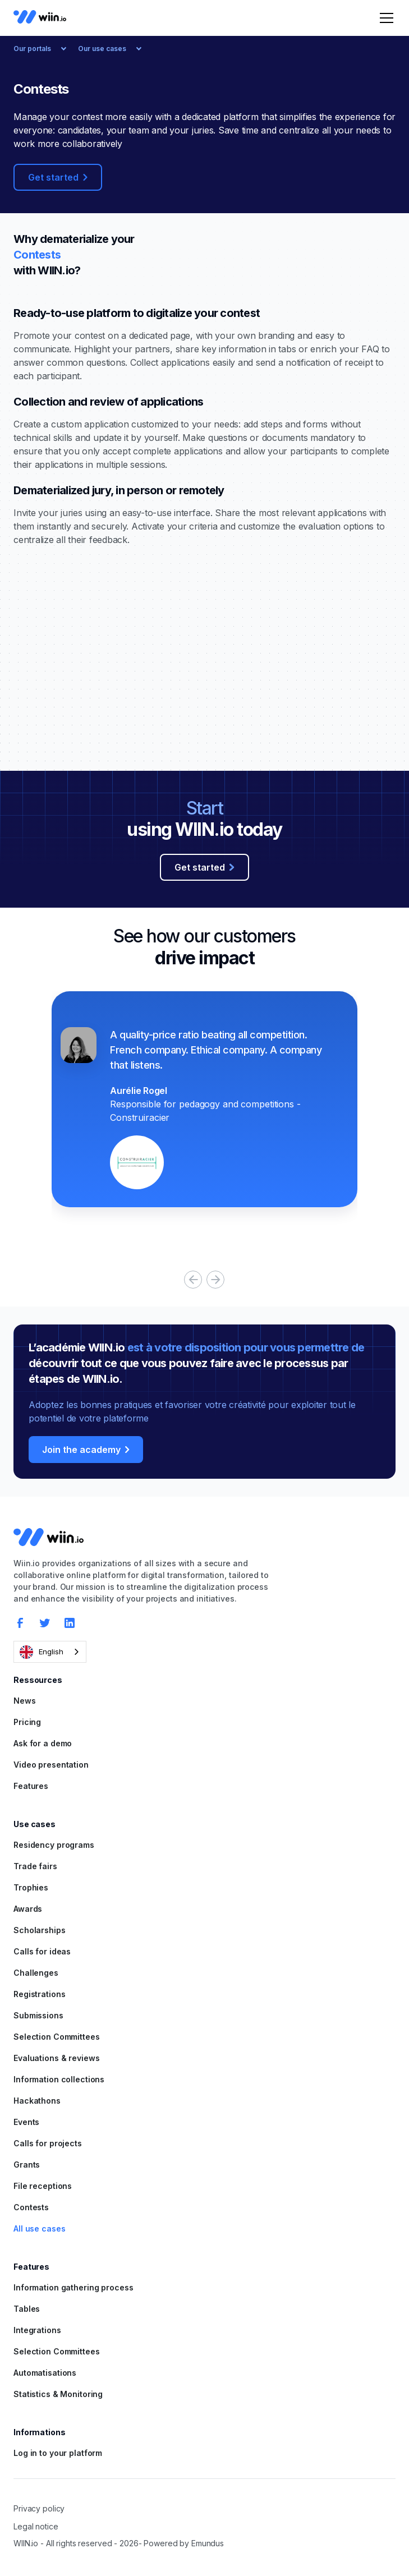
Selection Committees (56, 2036)
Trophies (30, 1887)
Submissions (38, 2015)
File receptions (42, 2186)
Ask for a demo (42, 1743)
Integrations (37, 2330)
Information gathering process (73, 2287)
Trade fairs (35, 1866)
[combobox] (49, 1652)
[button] (384, 17)
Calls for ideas (42, 1951)
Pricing (27, 1722)
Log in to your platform (57, 2453)
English (41, 1652)
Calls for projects (47, 2143)
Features (30, 1786)
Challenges (35, 1972)
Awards (27, 1908)
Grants (26, 2164)
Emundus (207, 2543)
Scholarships (39, 1930)
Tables (26, 2308)
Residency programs (53, 1845)
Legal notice (35, 2526)
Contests (31, 2207)
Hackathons (37, 2100)
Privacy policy (39, 2508)
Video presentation (51, 1764)
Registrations (39, 1994)
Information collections (58, 2079)
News (24, 1700)
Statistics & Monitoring (58, 2394)
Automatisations (44, 2372)
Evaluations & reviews (56, 2058)
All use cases (39, 2228)
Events (26, 2122)
